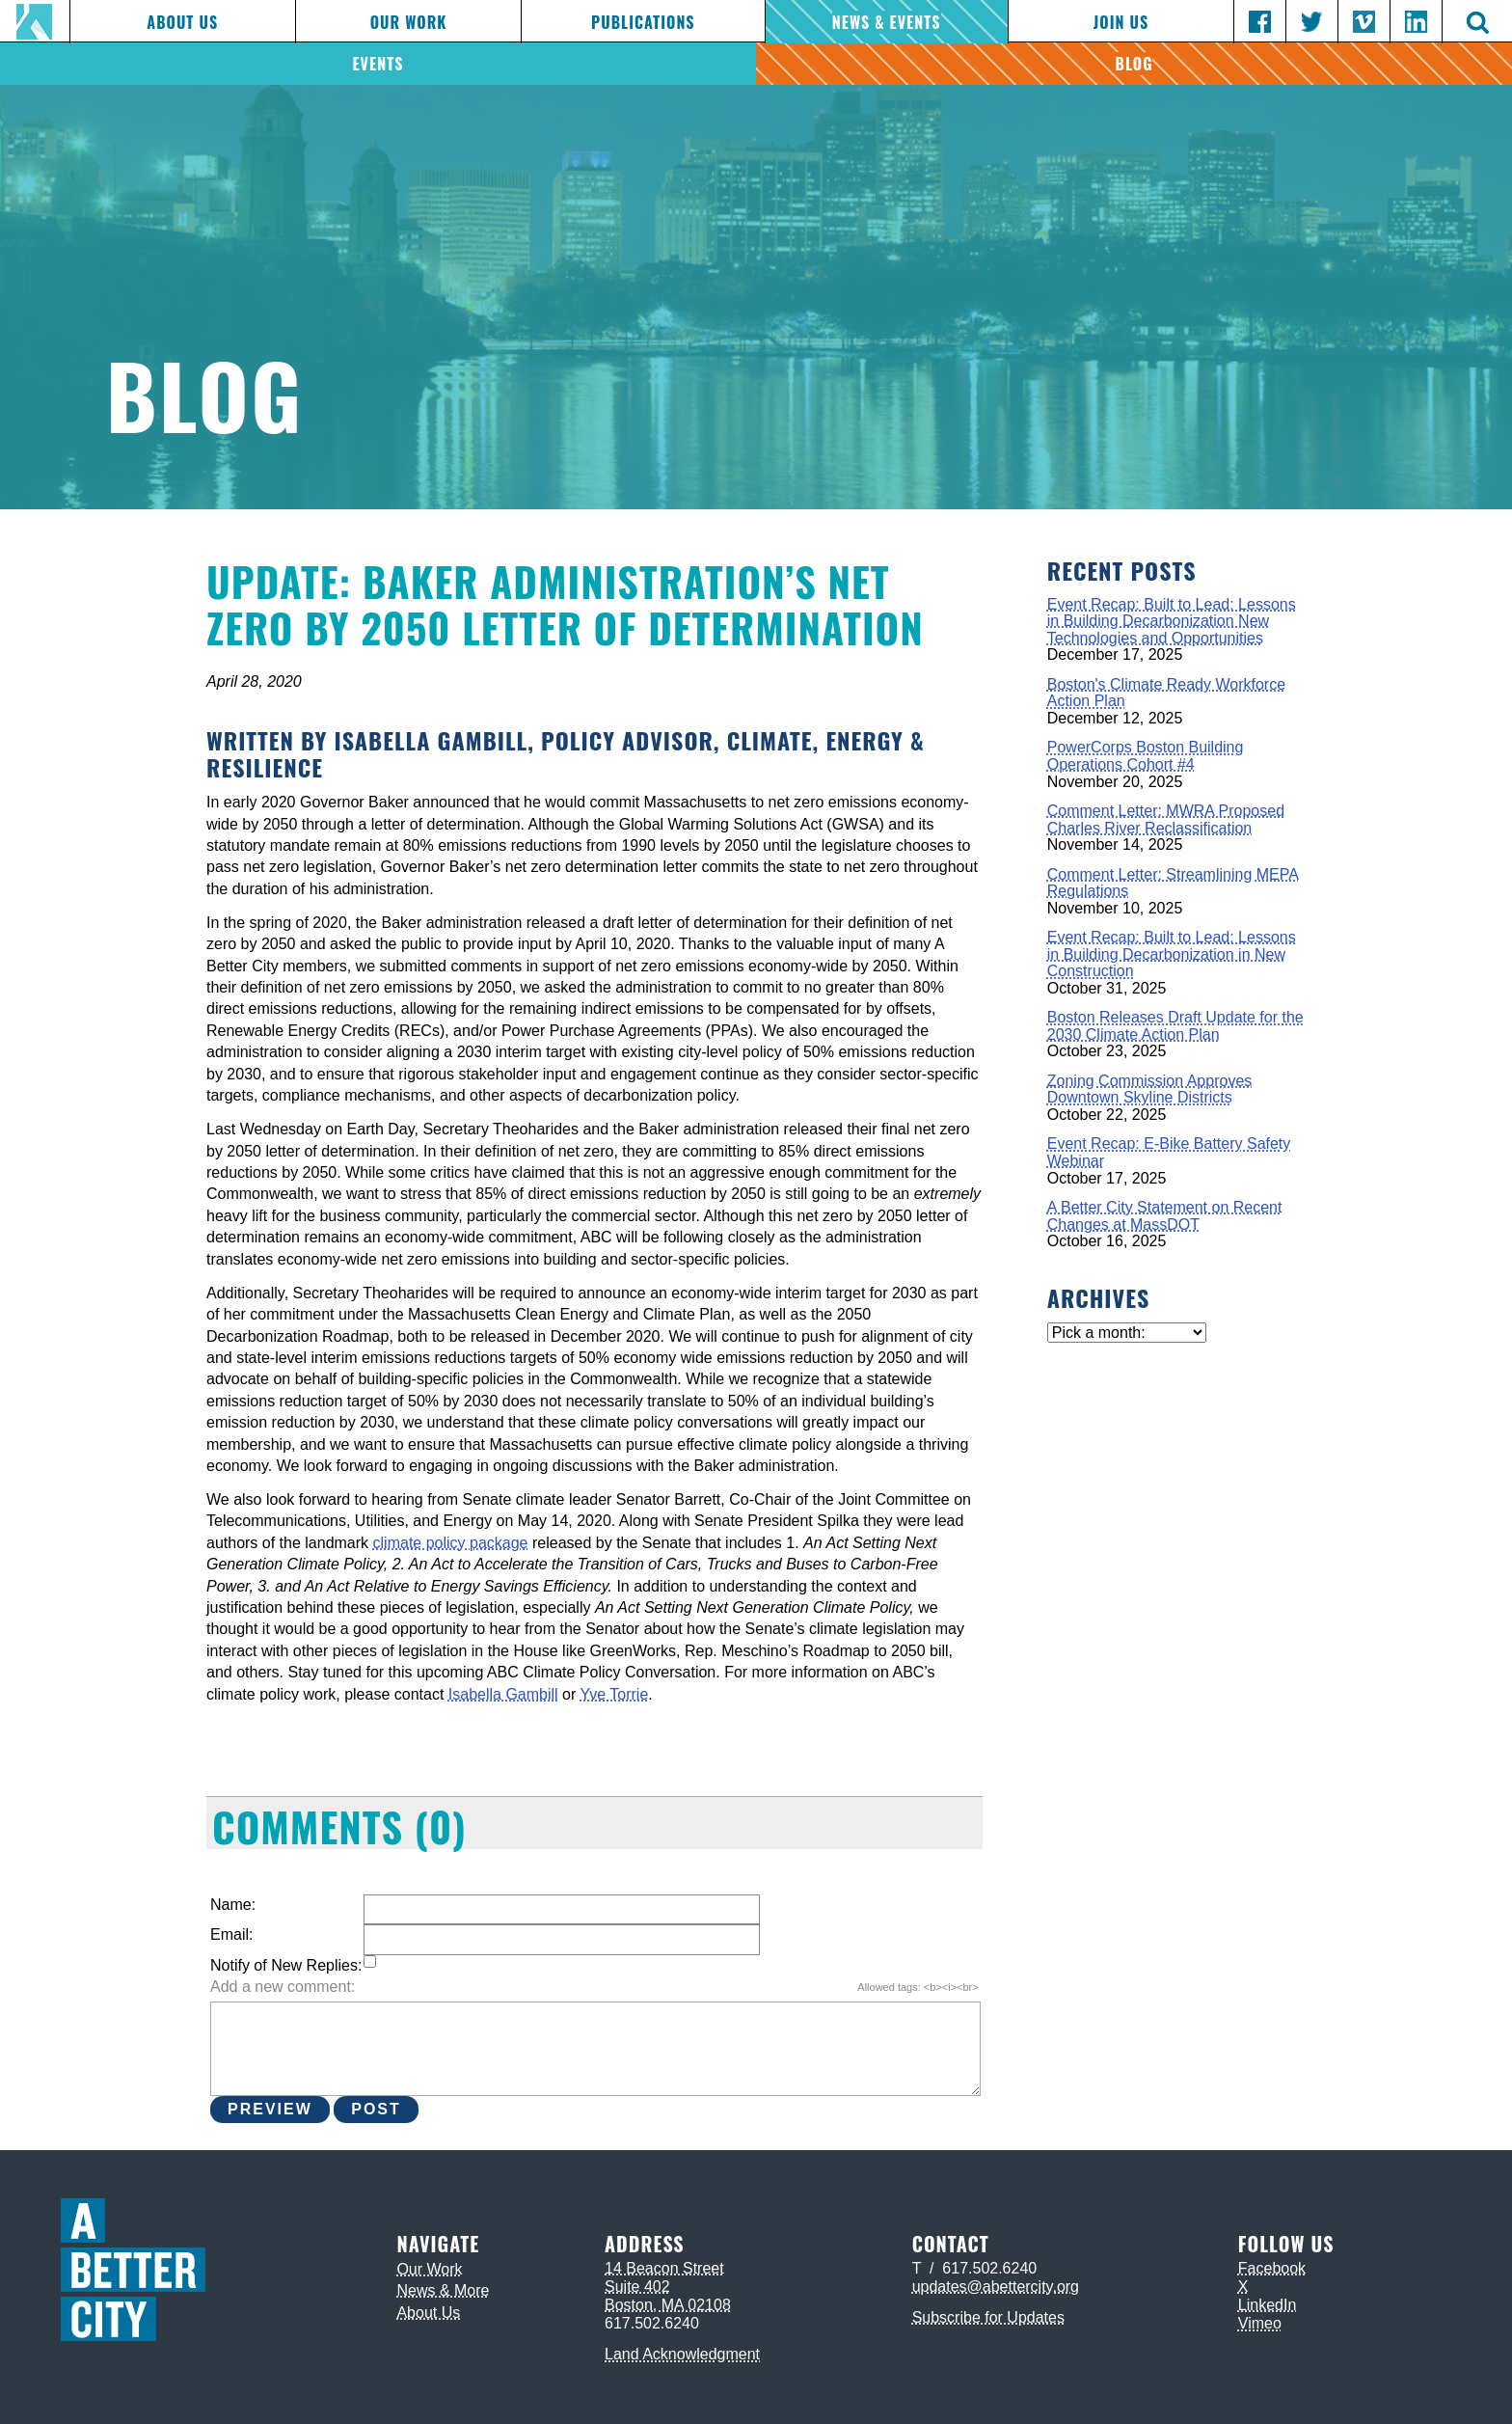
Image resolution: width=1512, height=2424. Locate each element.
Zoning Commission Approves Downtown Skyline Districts (1150, 1089)
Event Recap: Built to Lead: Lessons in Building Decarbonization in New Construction (1171, 954)
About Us (182, 22)
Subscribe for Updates (988, 2317)
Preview (270, 2109)
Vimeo (1260, 2323)
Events (377, 63)
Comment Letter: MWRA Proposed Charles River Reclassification (1165, 819)
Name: (233, 1904)
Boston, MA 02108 (668, 2305)
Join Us (1121, 22)
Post (376, 2109)
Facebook (1272, 2268)
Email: (231, 1934)
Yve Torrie (614, 1694)
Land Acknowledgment (682, 2354)
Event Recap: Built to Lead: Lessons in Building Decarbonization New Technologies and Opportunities (1171, 621)
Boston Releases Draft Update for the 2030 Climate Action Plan (1175, 1026)
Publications (642, 22)
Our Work (408, 22)
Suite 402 (637, 2286)
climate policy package (450, 1543)
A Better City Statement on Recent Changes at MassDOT (1164, 1216)
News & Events (886, 22)
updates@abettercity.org (995, 2286)
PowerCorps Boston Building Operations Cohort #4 (1145, 756)
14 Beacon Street (664, 2268)
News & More (442, 2290)
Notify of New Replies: (286, 1965)
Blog (1134, 63)
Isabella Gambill (503, 1694)
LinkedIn (1267, 2305)
